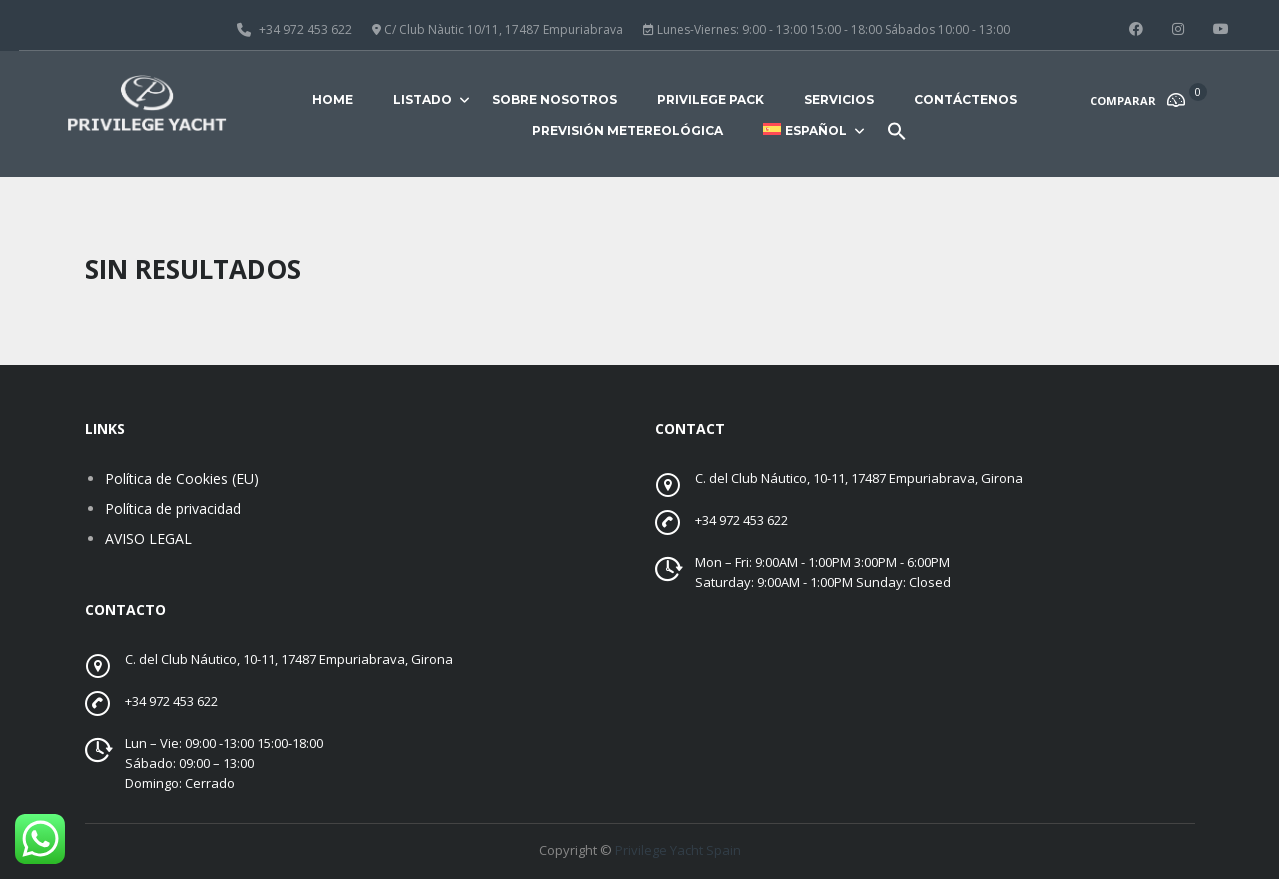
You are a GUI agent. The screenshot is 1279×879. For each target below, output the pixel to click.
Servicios (839, 99)
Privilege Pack (710, 99)
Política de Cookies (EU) (182, 478)
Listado (422, 99)
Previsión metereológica (627, 130)
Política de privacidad (173, 508)
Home (332, 99)
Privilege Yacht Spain (678, 850)
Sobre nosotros (554, 99)
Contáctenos (965, 99)
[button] (897, 139)
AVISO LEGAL (148, 538)
